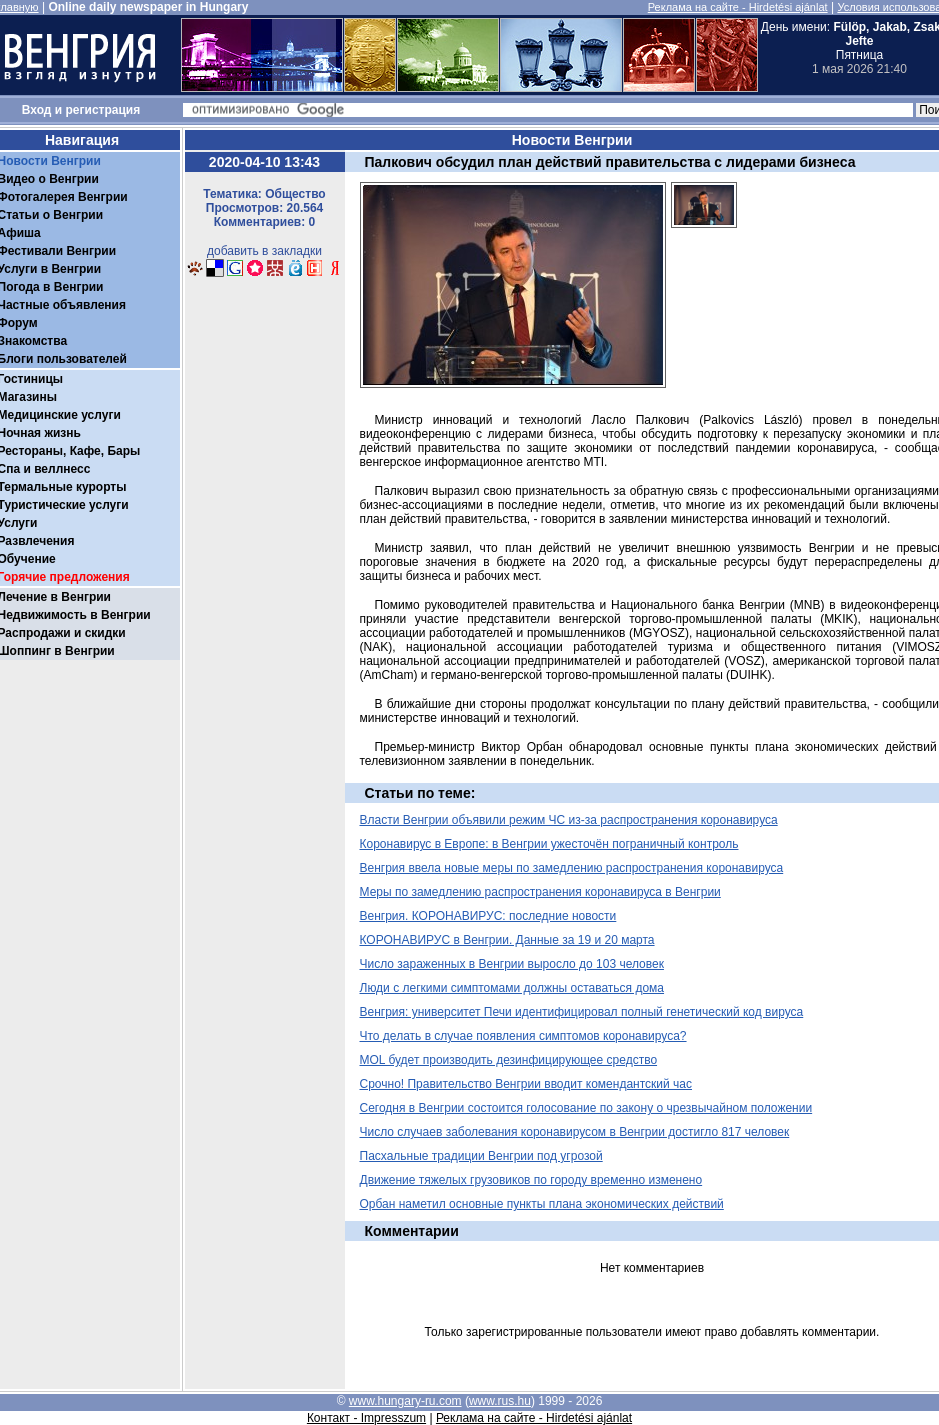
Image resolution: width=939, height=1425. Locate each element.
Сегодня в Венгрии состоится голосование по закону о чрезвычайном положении (586, 1108)
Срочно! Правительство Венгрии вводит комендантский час (526, 1084)
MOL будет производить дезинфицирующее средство (509, 1060)
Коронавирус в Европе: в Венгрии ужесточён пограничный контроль (549, 844)
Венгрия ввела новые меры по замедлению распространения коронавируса (572, 868)
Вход (37, 110)
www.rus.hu (500, 1401)
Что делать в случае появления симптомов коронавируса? (523, 1036)
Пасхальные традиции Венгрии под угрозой (481, 1156)
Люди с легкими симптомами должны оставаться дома (512, 988)
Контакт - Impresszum (366, 1418)
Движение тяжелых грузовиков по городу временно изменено (531, 1180)
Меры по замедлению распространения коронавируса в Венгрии (540, 892)
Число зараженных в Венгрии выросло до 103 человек (512, 964)
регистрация (103, 110)
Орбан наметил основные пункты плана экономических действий (542, 1204)
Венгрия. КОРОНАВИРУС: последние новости (488, 916)
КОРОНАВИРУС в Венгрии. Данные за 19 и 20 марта (507, 940)
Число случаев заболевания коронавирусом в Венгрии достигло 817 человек (575, 1132)
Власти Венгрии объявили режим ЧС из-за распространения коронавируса (569, 820)
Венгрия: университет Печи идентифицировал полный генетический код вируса (582, 1012)
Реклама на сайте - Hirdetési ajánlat (738, 7)
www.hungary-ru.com (405, 1401)
